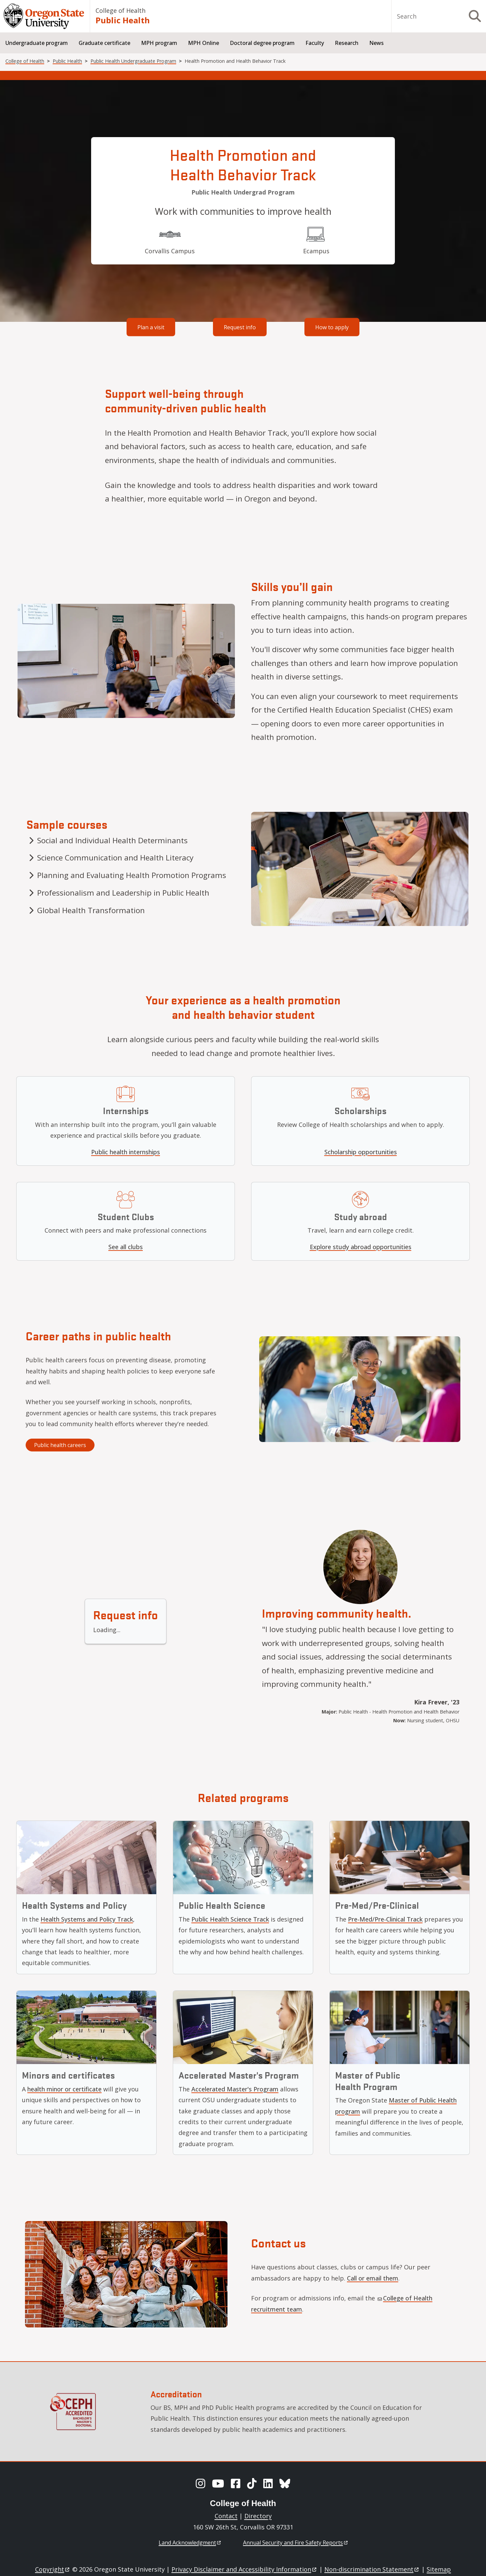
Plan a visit (150, 327)
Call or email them (372, 2278)
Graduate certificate (104, 43)
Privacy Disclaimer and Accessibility (244, 2569)
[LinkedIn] (268, 2483)
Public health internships (125, 1152)
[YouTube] (218, 2483)
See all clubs (125, 1247)
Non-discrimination (372, 2569)
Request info (240, 327)
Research (346, 43)
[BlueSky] (284, 2483)
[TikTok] (251, 2483)
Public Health (123, 20)
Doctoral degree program (262, 43)
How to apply (332, 327)
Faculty (314, 43)
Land (190, 2542)
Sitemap (439, 2569)
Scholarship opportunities (360, 1152)
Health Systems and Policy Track (86, 1919)
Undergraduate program (36, 43)
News (376, 43)
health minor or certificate (64, 2089)
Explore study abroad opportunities (360, 1247)
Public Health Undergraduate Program (133, 61)
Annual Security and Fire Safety (296, 2542)
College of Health (120, 10)
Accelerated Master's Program (234, 2089)
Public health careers (60, 1445)
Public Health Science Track (230, 1919)
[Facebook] (235, 2483)
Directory (258, 2516)
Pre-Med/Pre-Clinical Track (385, 1919)
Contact (226, 2516)
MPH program (159, 43)
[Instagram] (200, 2483)
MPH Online (203, 43)
